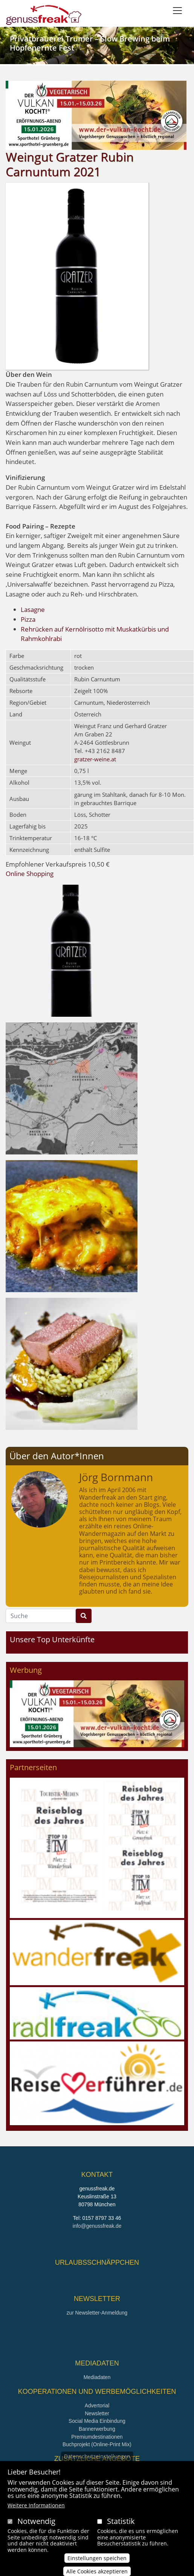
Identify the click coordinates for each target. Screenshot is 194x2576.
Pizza (28, 619)
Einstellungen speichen (97, 2563)
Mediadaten (97, 2377)
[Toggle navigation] (177, 10)
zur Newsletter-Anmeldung (97, 2313)
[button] (71, 950)
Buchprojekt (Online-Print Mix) (97, 2444)
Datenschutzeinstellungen (97, 2461)
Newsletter (97, 2413)
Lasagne (33, 609)
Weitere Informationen (36, 2510)
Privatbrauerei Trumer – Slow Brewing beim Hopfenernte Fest (90, 43)
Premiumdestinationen (96, 2437)
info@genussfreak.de (97, 2226)
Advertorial (97, 2405)
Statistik (121, 2526)
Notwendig (36, 2526)
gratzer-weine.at (95, 759)
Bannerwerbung (97, 2429)
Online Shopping (29, 873)
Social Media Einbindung (97, 2421)
